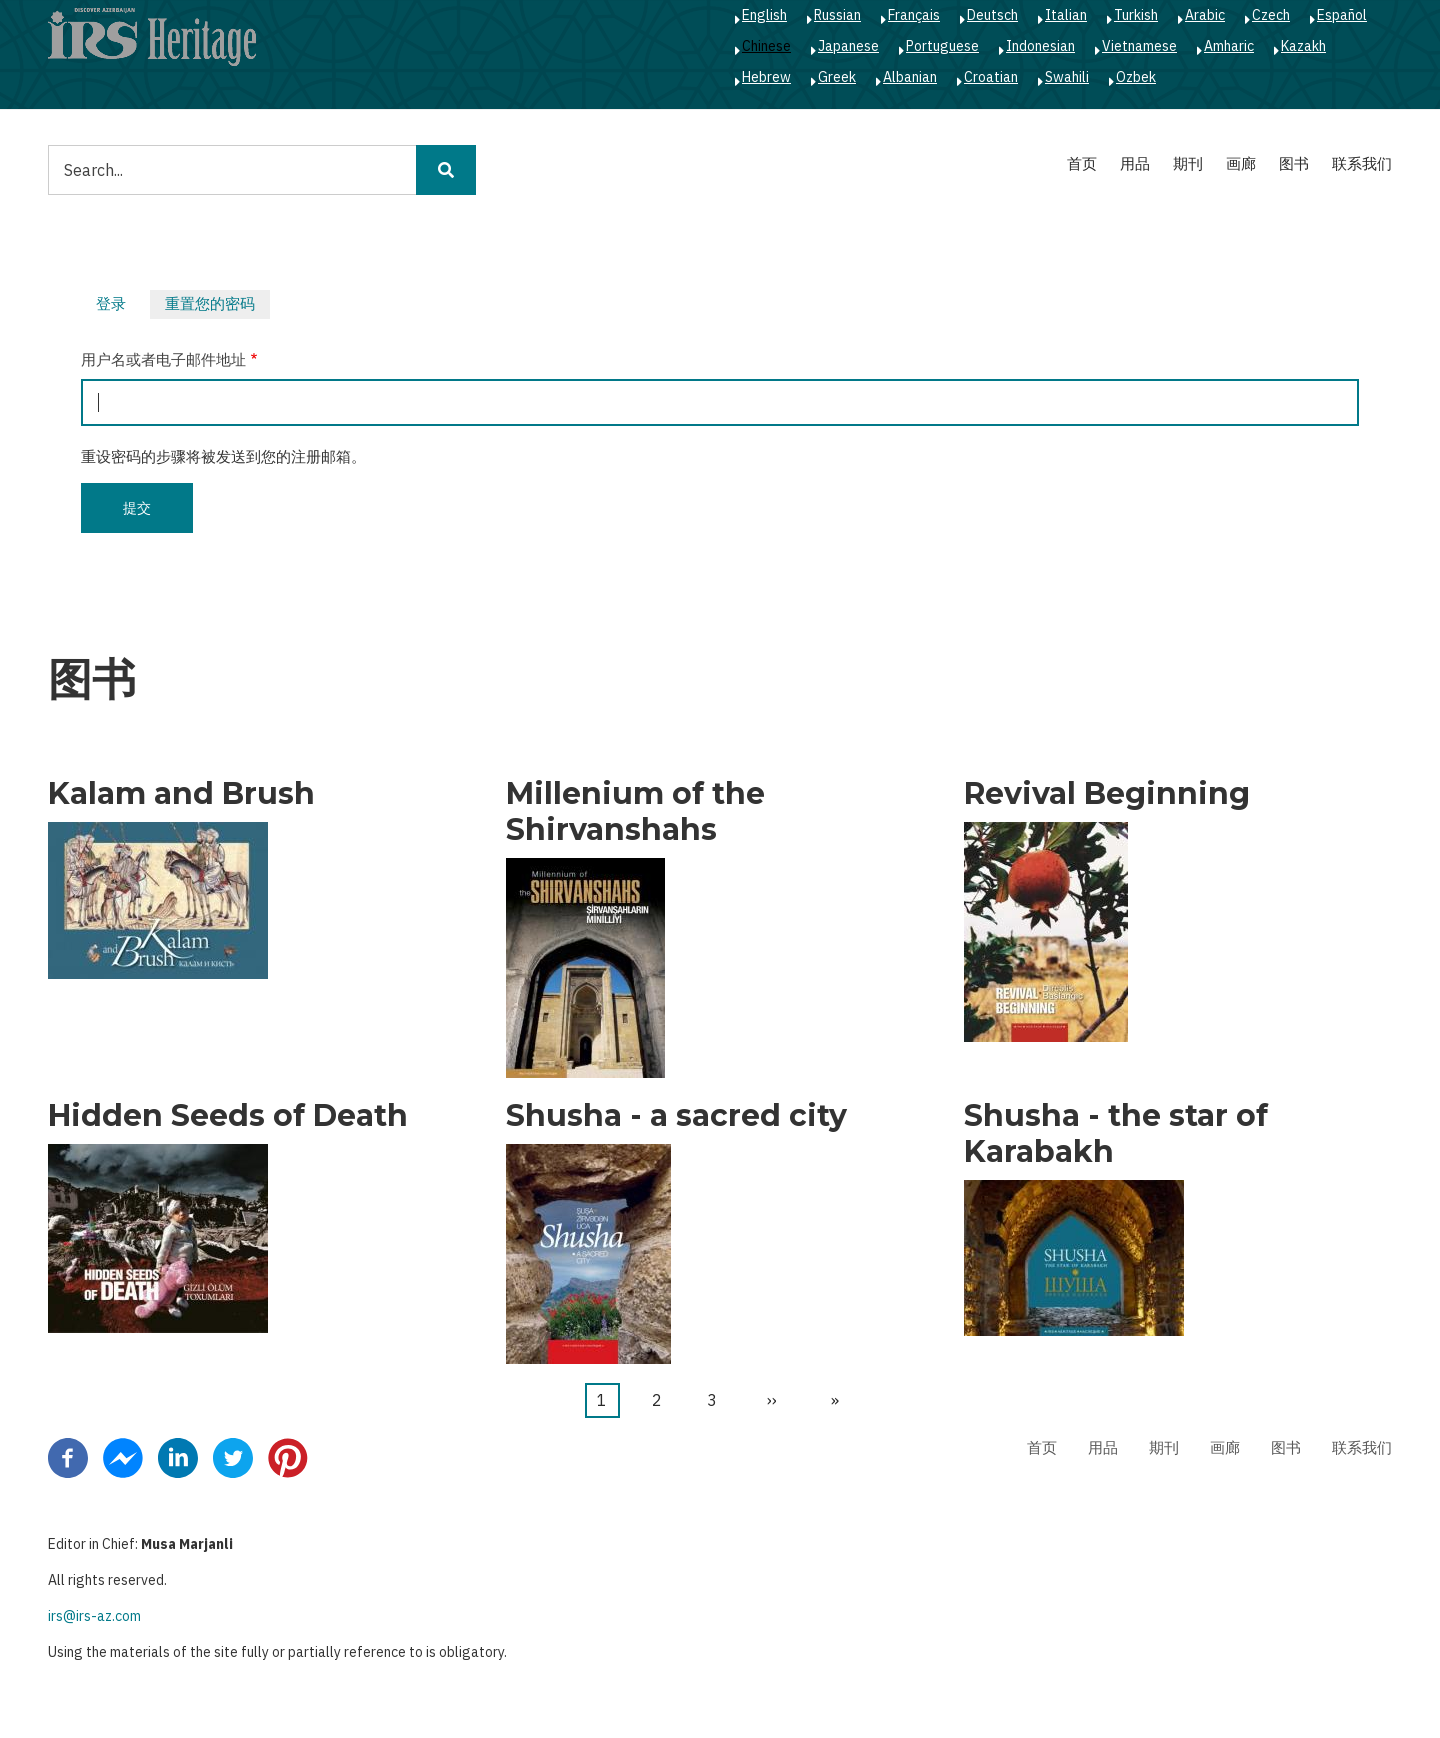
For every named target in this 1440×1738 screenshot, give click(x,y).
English (764, 15)
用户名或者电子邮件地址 (163, 359)
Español (1342, 15)
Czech (1271, 15)
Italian (1066, 15)
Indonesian (1040, 46)
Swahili (1067, 77)
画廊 (1241, 163)
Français (914, 15)
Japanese (848, 46)
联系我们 (1362, 163)
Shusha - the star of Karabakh (1116, 1134)
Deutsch (992, 15)
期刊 (1188, 163)
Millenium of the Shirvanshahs (635, 812)
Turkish (1136, 15)
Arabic (1205, 15)
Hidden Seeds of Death (228, 1116)
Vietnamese (1139, 46)
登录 (111, 303)
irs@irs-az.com (94, 1616)
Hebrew (766, 77)
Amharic (1229, 46)
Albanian (910, 77)
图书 (1294, 163)
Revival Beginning (1107, 794)
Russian (837, 15)
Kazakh (1303, 46)
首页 (1082, 163)
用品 (1135, 163)
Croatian (991, 77)
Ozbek (1136, 77)
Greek (837, 77)
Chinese (766, 46)
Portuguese (942, 46)
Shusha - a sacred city (676, 1116)
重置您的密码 (217, 306)
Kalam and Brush (181, 794)
